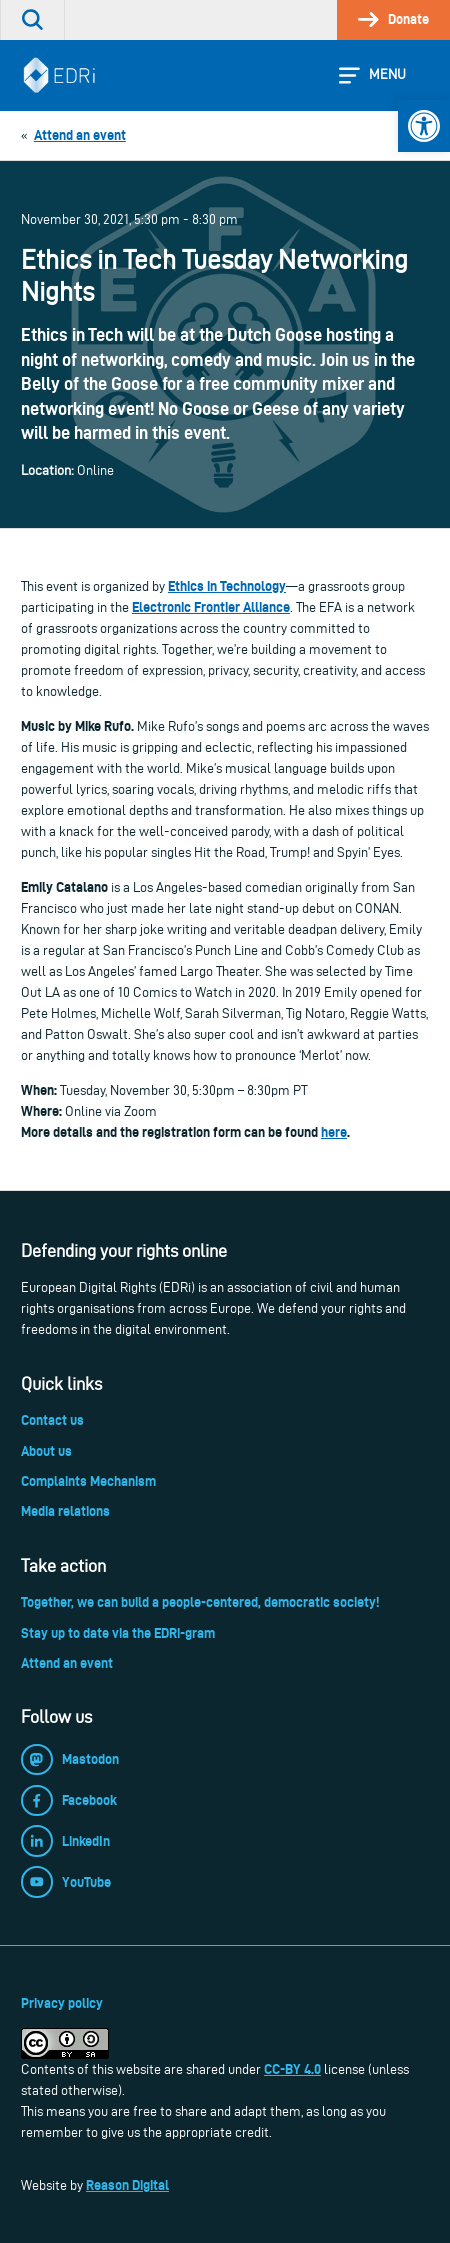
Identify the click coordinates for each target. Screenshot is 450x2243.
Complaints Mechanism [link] (88, 1481)
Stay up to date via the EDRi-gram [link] (118, 1633)
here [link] (334, 1132)
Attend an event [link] (67, 1663)
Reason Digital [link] (127, 2185)
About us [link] (46, 1451)
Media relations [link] (65, 1511)
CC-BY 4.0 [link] (292, 2069)
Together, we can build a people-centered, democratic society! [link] (200, 1602)
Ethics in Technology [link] (227, 586)
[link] (424, 126)
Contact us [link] (52, 1420)
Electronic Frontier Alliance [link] (211, 607)
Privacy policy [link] (62, 2003)
